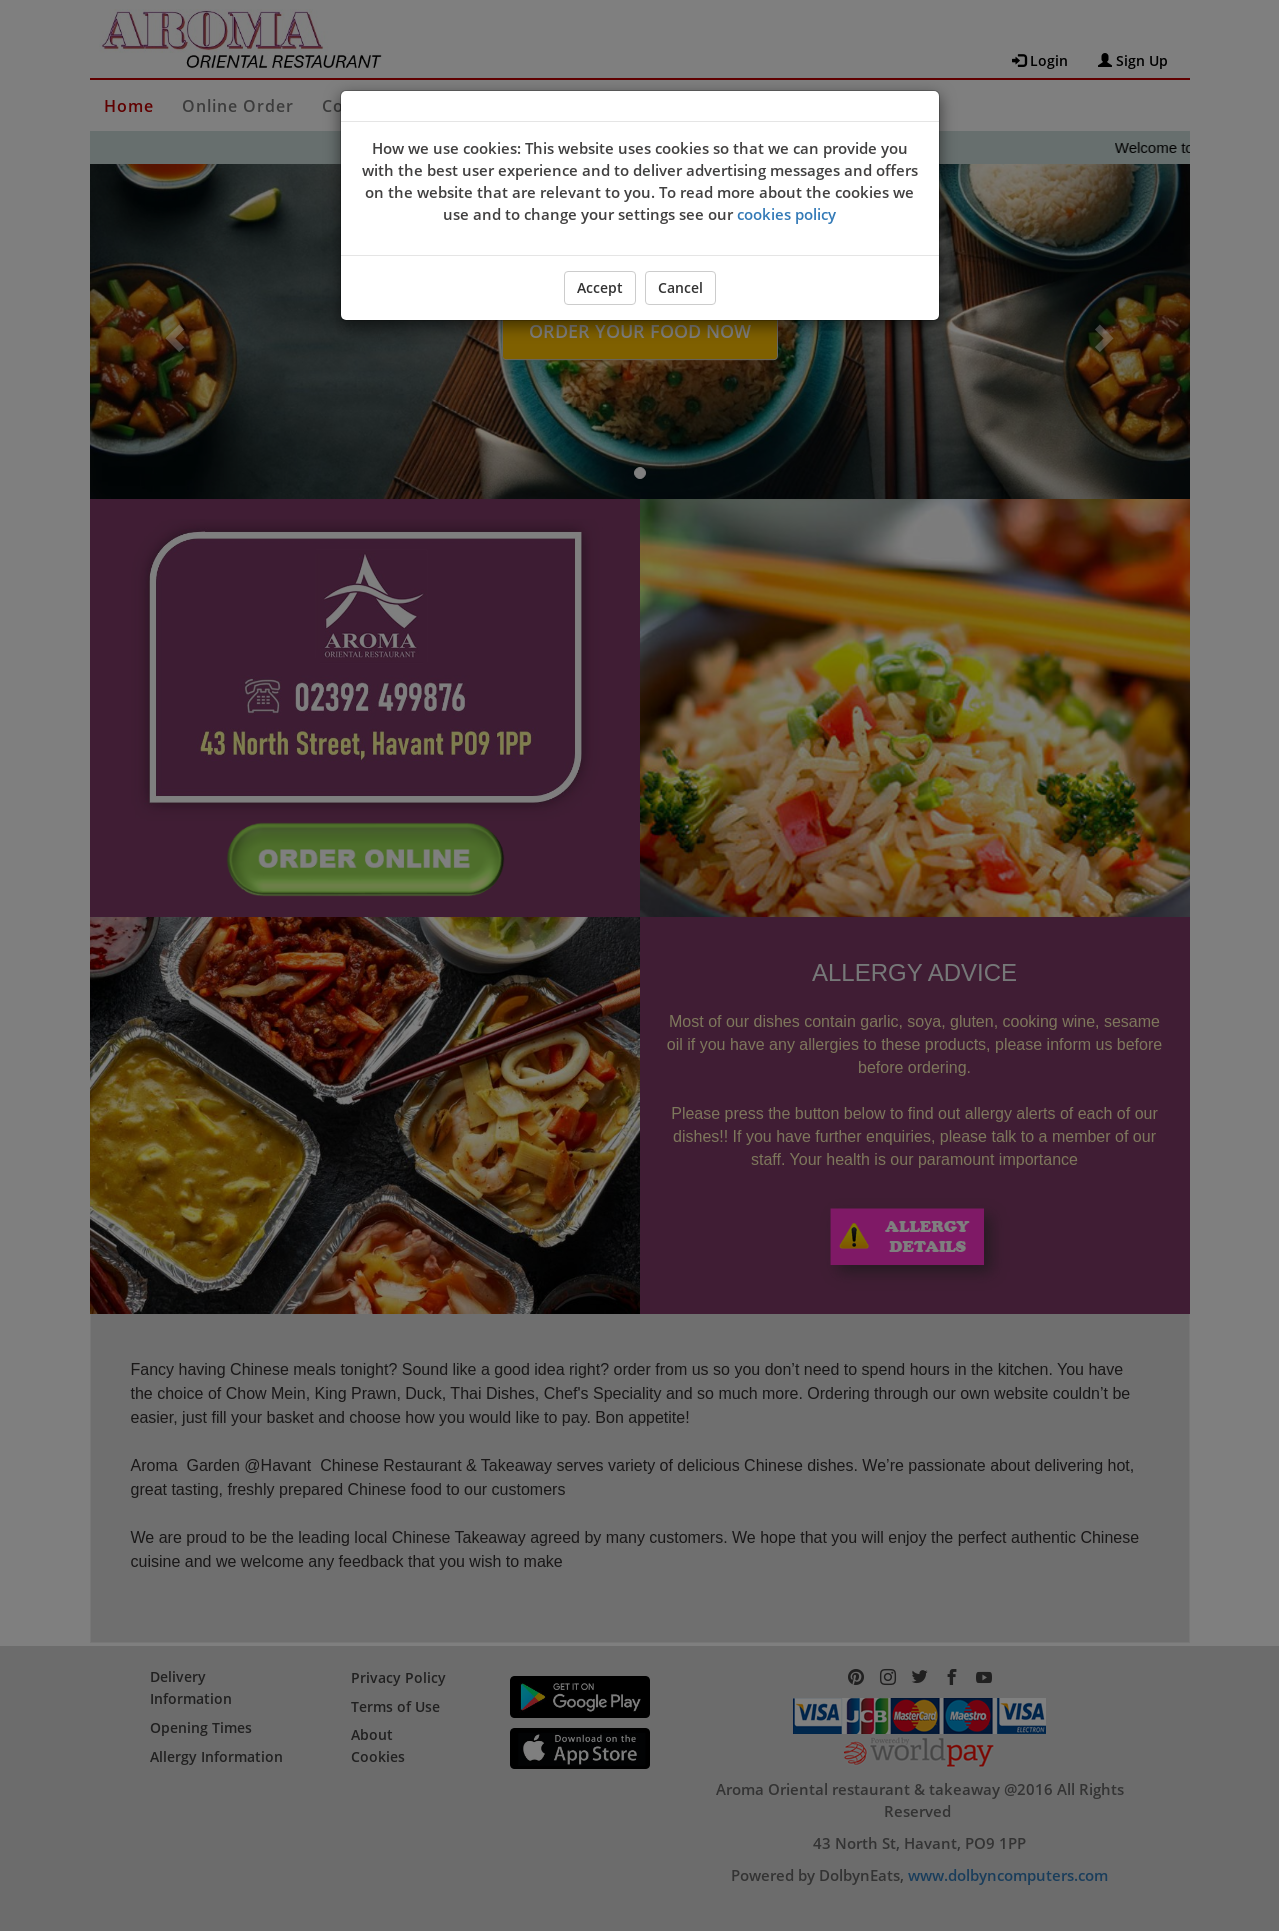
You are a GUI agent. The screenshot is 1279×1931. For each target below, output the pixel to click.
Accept (600, 287)
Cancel (680, 287)
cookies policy (786, 214)
